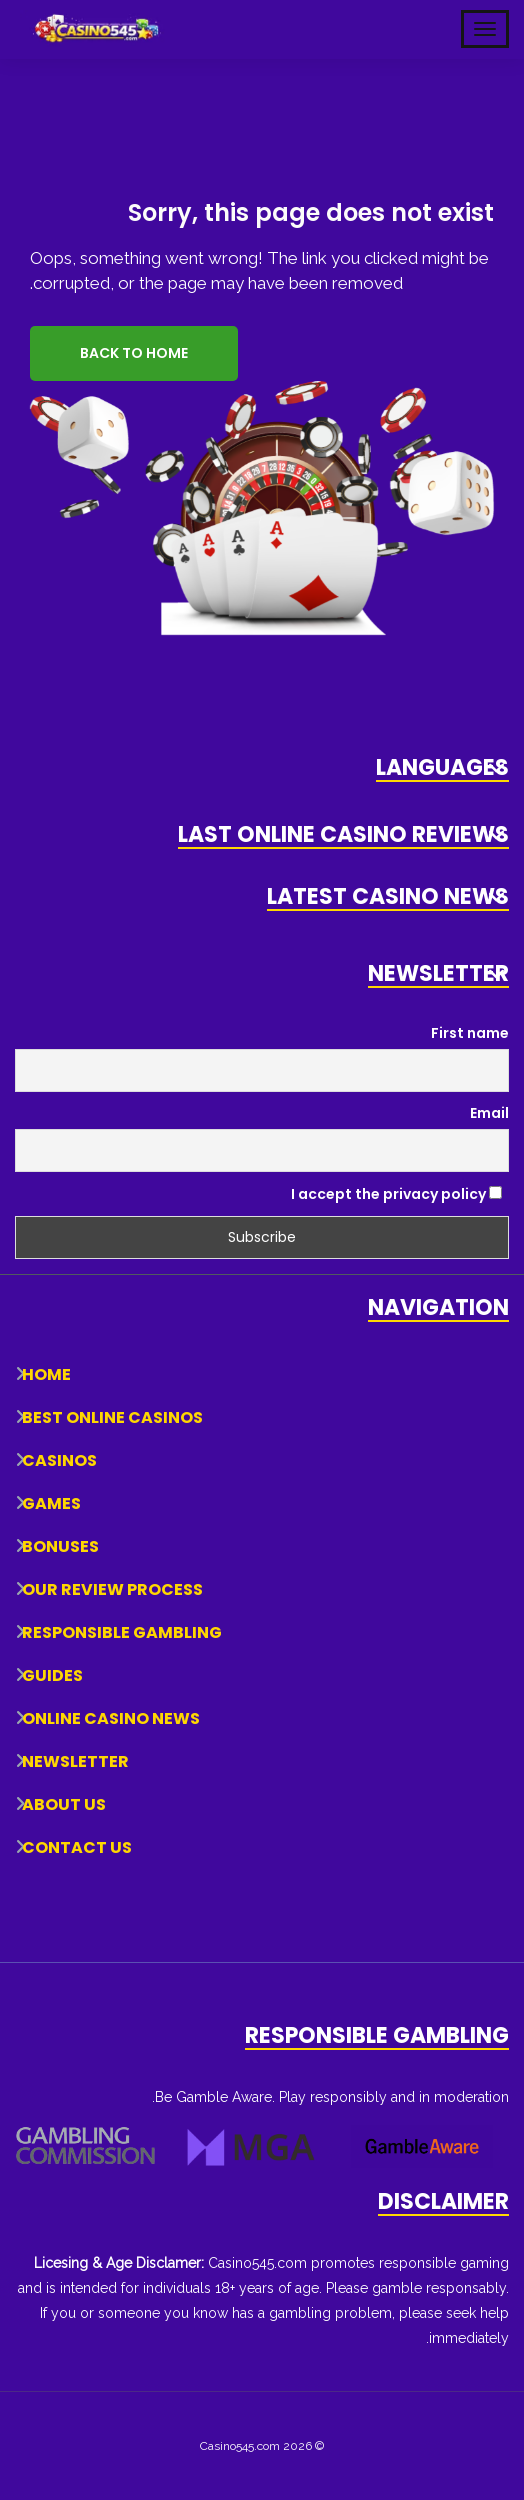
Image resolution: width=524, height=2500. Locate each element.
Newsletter (75, 1761)
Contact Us (77, 1847)
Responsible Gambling (122, 1632)
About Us (64, 1804)
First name (470, 1033)
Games (51, 1503)
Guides (52, 1675)
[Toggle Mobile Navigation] (485, 29)
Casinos (59, 1460)
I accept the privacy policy (396, 1194)
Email (489, 1113)
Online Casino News (111, 1718)
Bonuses (60, 1546)
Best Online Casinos (112, 1417)
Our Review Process (112, 1589)
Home (46, 1374)
